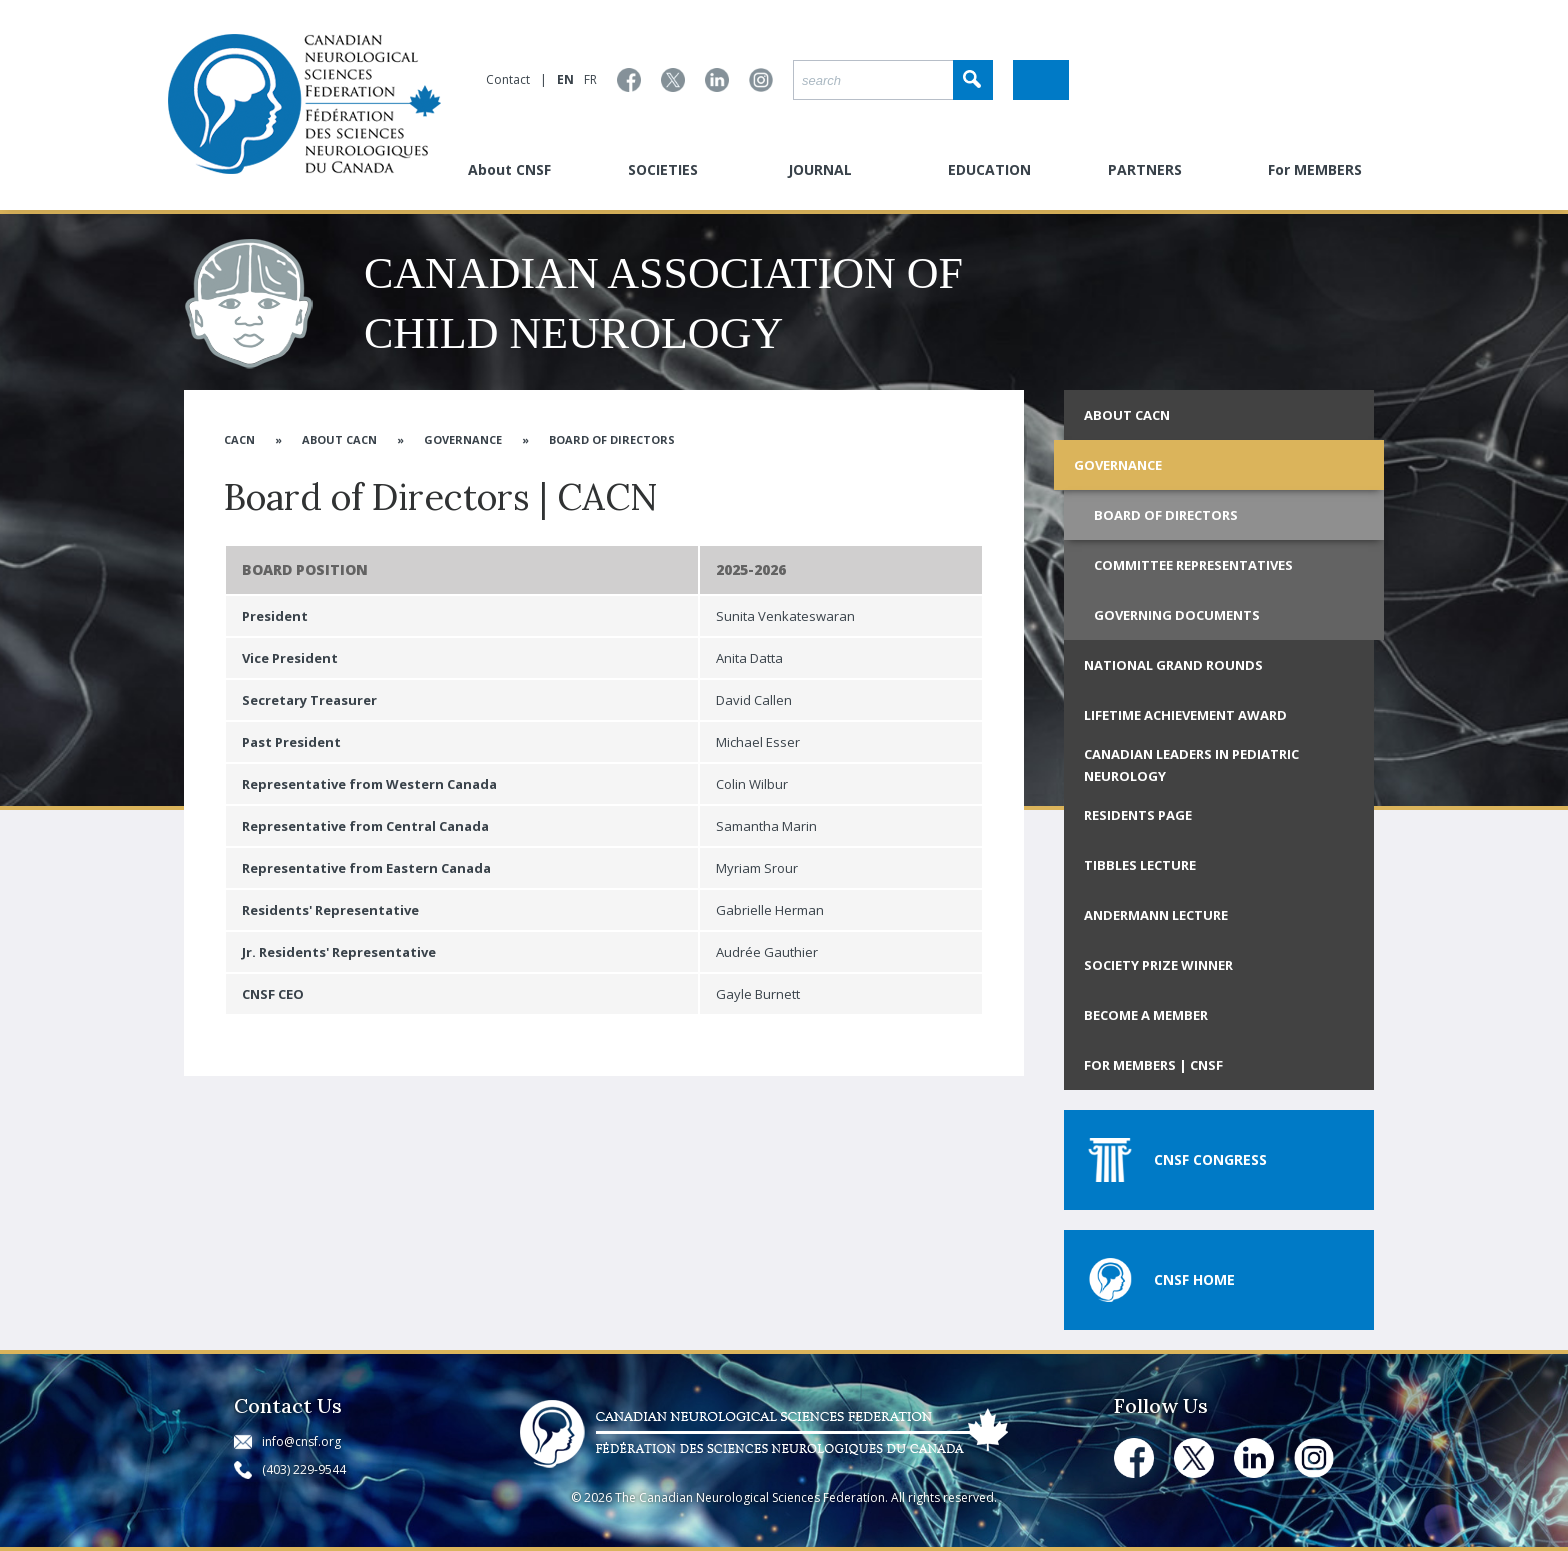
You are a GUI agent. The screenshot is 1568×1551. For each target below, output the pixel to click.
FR (590, 79)
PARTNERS (1145, 169)
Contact (508, 79)
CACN (239, 439)
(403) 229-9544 (304, 1469)
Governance (463, 439)
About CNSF (509, 169)
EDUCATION (989, 169)
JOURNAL (820, 169)
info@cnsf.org (301, 1441)
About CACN (339, 439)
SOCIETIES (663, 169)
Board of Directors (612, 439)
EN (565, 79)
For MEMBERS (1315, 169)
